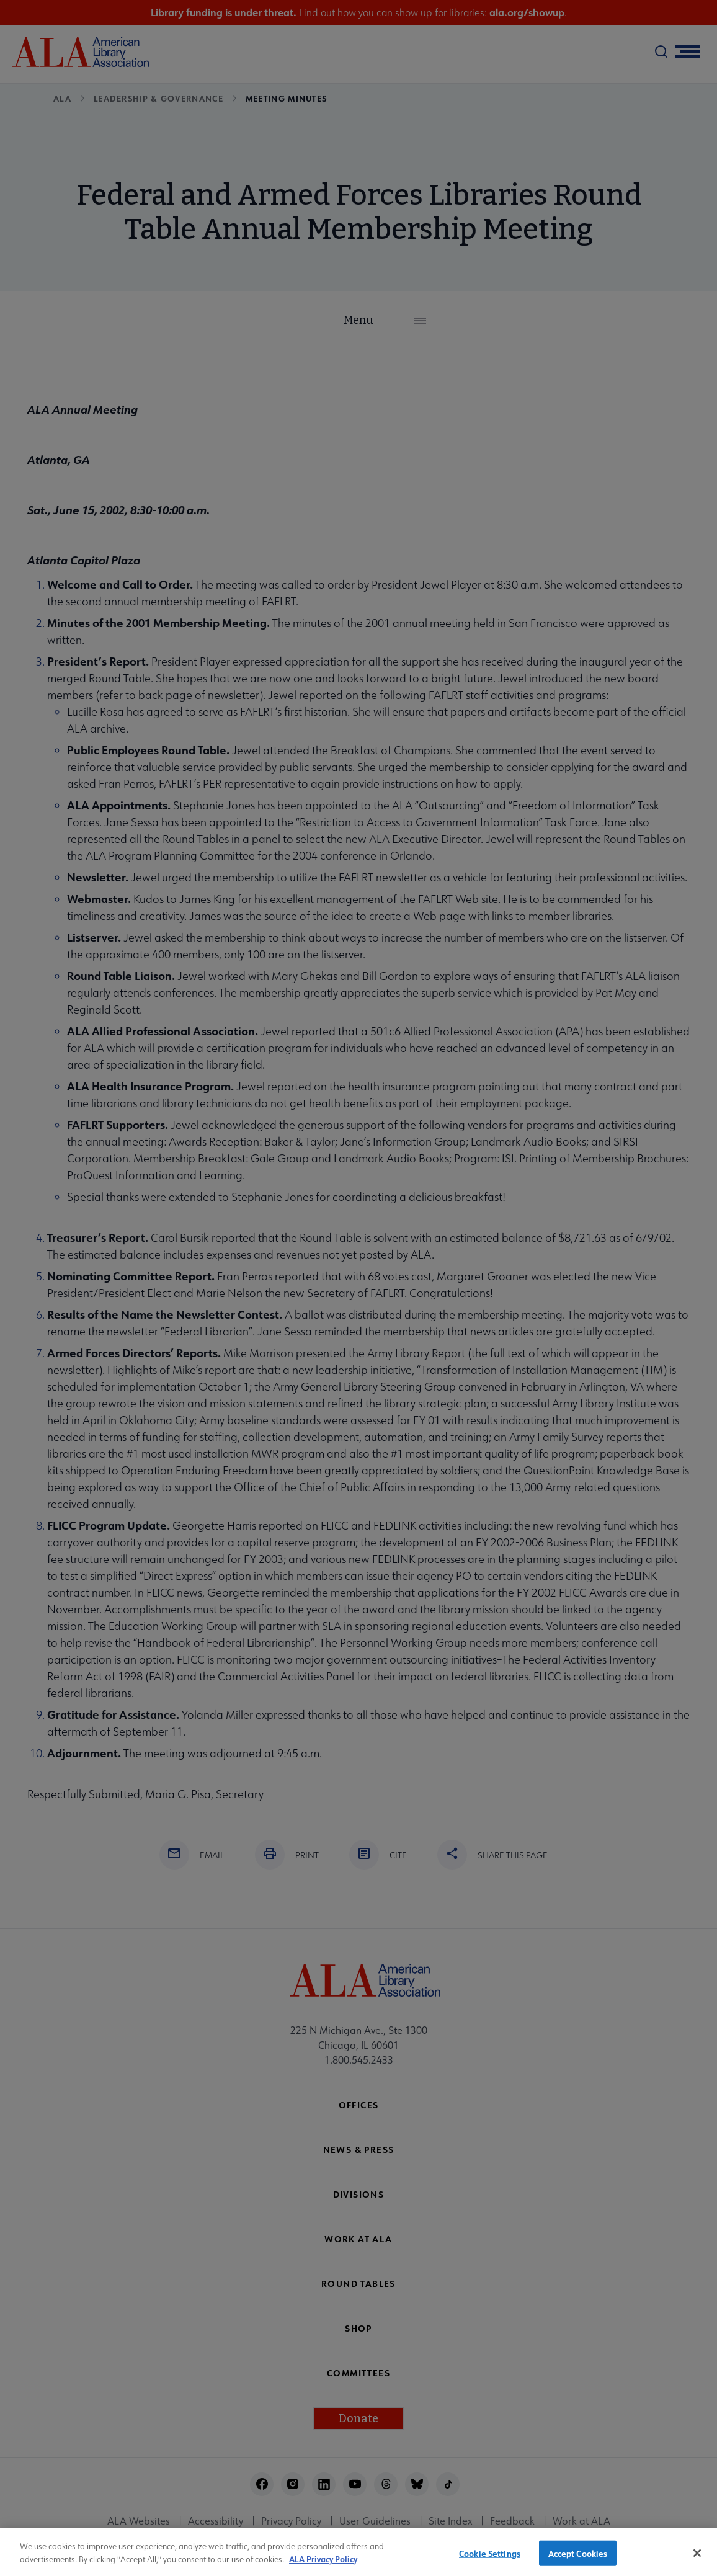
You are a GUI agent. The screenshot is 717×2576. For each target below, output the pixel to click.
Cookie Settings (489, 2559)
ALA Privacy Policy (323, 2564)
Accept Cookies (578, 2559)
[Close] (697, 2558)
